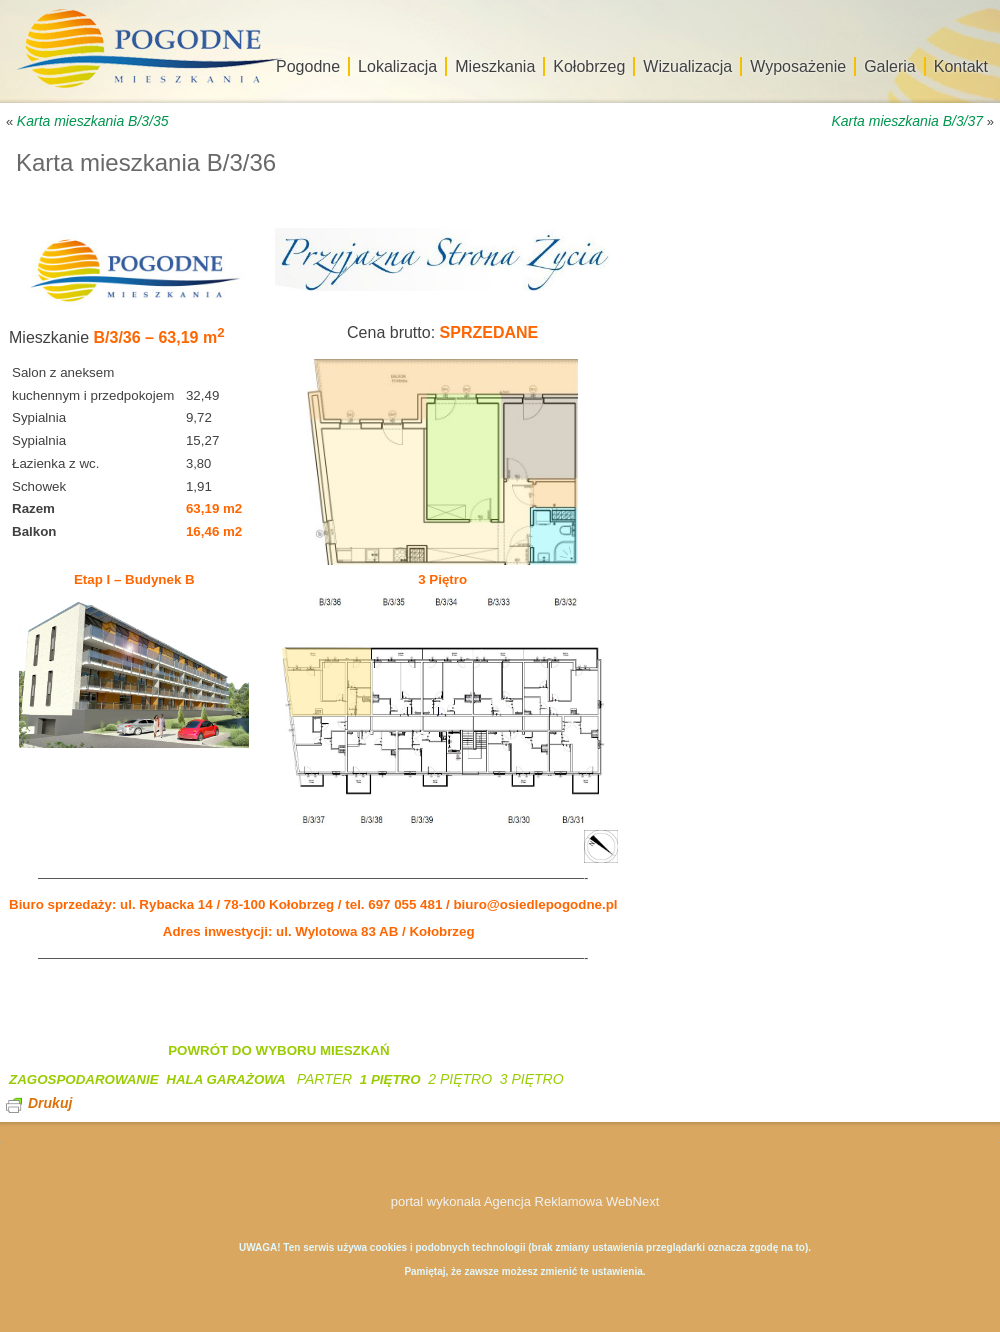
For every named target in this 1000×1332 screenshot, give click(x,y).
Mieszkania (495, 66)
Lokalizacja (397, 66)
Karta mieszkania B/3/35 (93, 121)
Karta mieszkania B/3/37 (907, 121)
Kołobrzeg (589, 66)
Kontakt (961, 66)
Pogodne (308, 66)
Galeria (890, 66)
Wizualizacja (687, 66)
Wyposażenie (798, 66)
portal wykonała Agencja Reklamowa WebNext (525, 1201)
